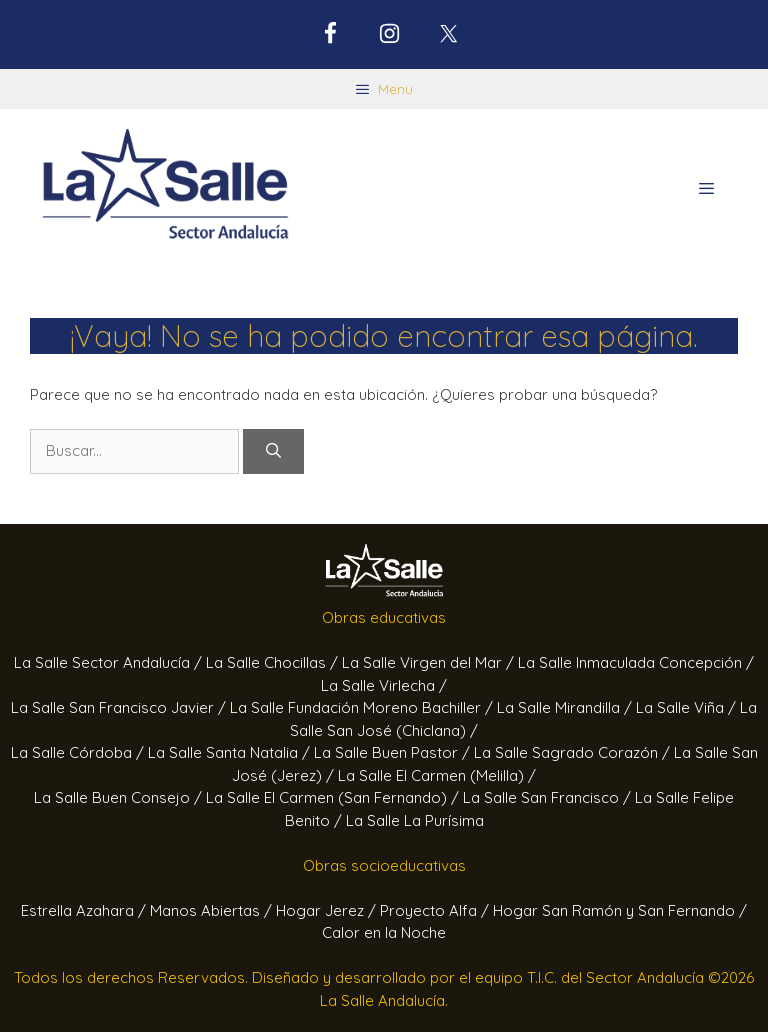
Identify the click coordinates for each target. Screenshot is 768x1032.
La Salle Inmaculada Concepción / (636, 662)
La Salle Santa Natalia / (231, 752)
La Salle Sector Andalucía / (110, 662)
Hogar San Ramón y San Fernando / (620, 910)
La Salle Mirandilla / (566, 707)
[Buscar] (273, 451)
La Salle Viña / (688, 707)
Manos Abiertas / (213, 910)
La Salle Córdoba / (79, 752)
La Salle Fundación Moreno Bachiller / (363, 707)
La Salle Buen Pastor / (394, 752)
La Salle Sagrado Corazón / (574, 752)
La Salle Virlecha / (384, 685)
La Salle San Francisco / (549, 797)
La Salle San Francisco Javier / (120, 707)
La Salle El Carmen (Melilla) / (437, 775)
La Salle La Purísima (415, 820)
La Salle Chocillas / (274, 662)
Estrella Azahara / (85, 910)
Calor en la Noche (384, 932)
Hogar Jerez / (328, 910)
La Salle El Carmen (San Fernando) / (334, 797)
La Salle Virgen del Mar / (430, 662)
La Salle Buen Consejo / (120, 797)
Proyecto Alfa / (436, 910)
